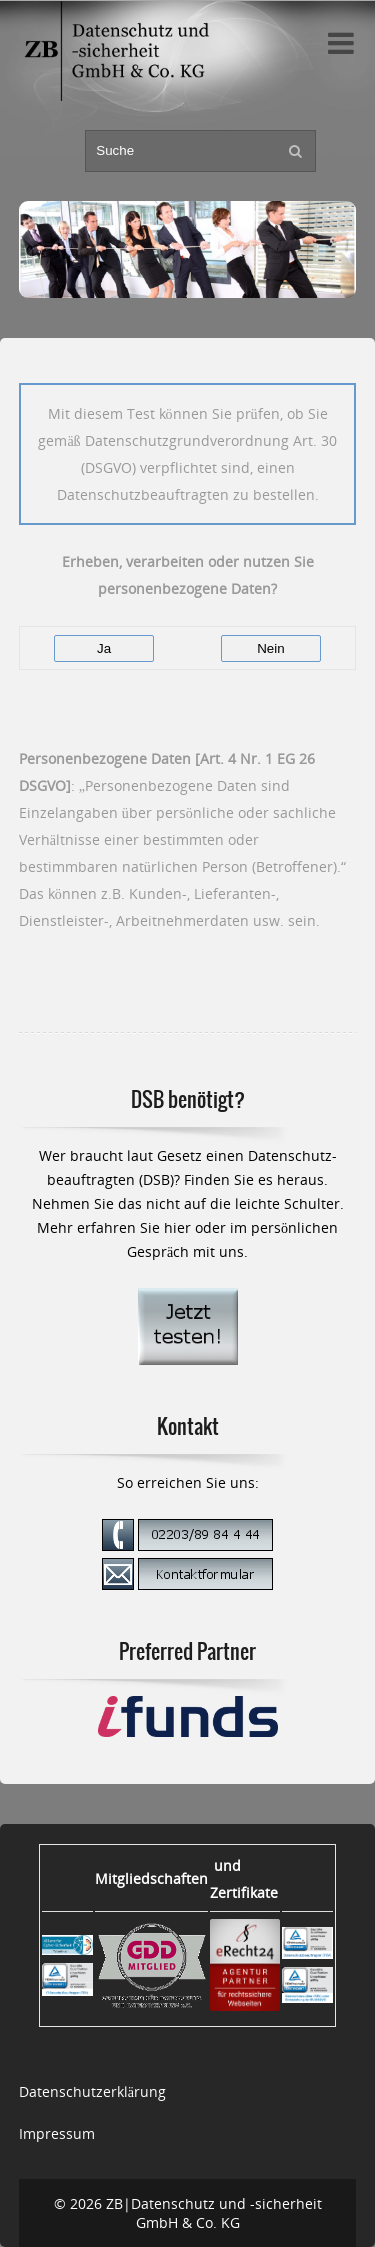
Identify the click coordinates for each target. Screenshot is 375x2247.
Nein (270, 648)
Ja (104, 648)
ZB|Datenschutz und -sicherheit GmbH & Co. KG (214, 2213)
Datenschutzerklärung (92, 2091)
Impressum (57, 2133)
